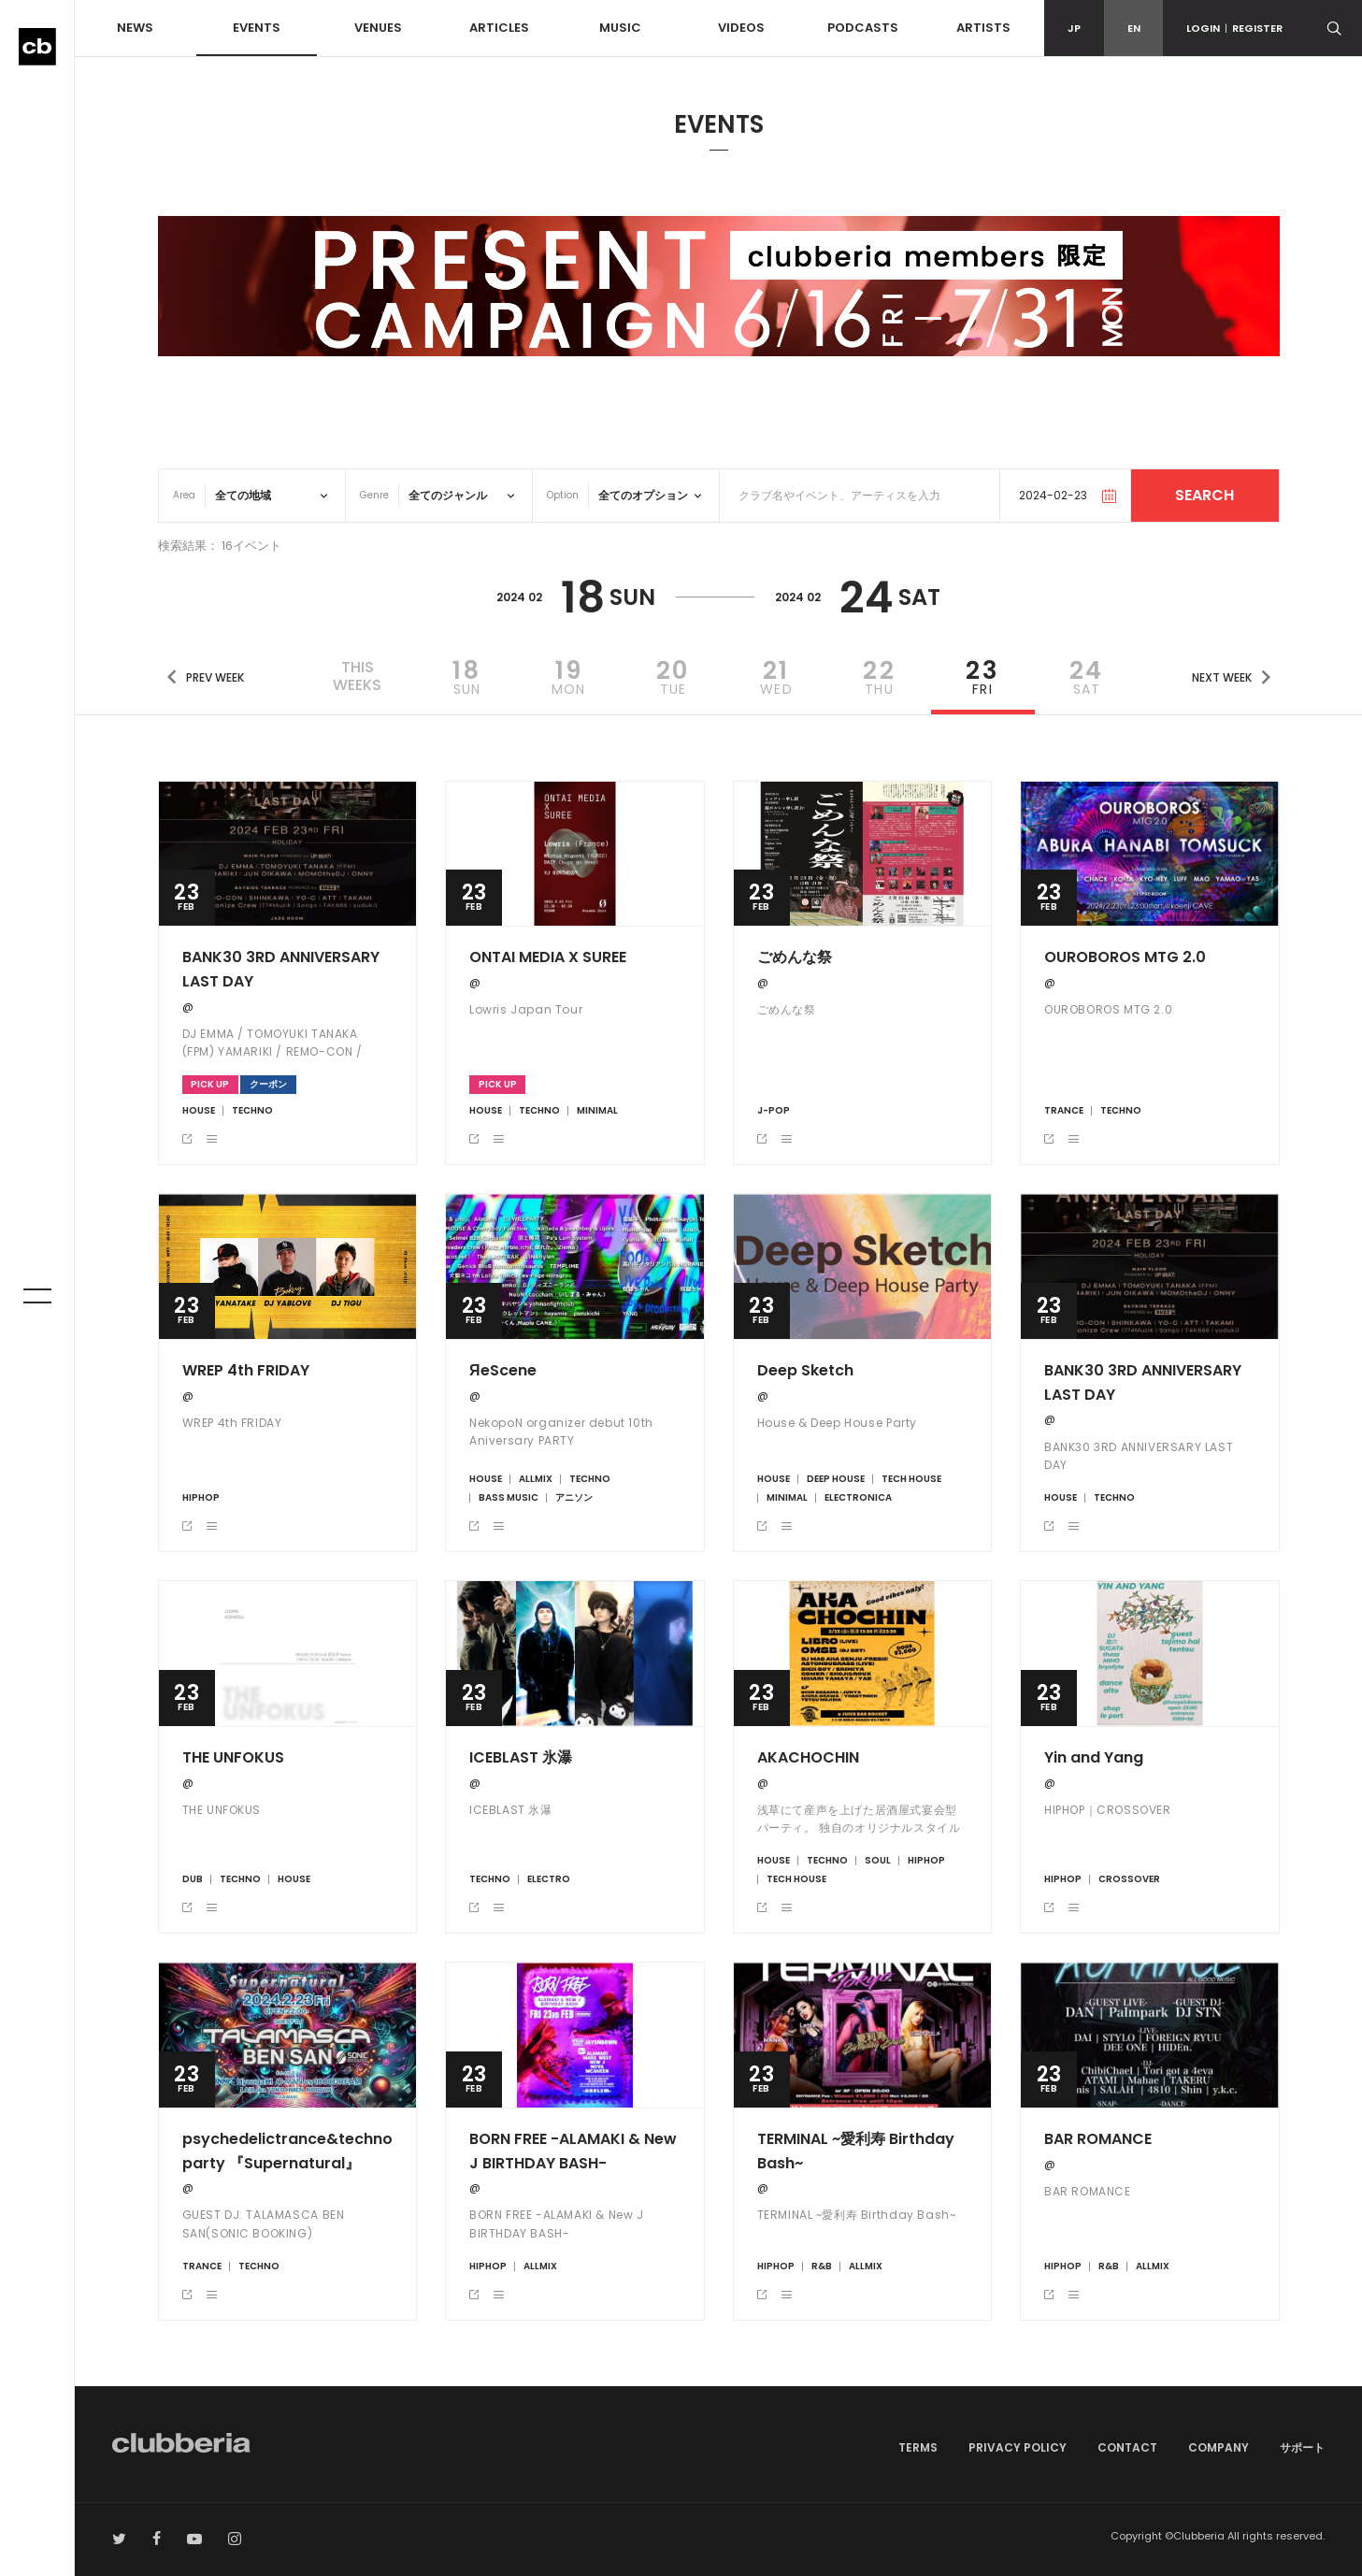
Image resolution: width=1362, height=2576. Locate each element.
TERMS (918, 2447)
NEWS (135, 27)
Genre (374, 495)
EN (1133, 28)
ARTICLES (499, 27)
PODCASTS (862, 27)
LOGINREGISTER (1234, 28)
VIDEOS (741, 27)
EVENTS (256, 27)
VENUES (378, 27)
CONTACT (1127, 2447)
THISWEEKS (357, 676)
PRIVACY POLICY (1017, 2447)
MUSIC (620, 27)
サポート (1302, 2447)
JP (1074, 28)
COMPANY (1218, 2447)
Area (184, 495)
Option (563, 495)
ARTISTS (983, 27)
